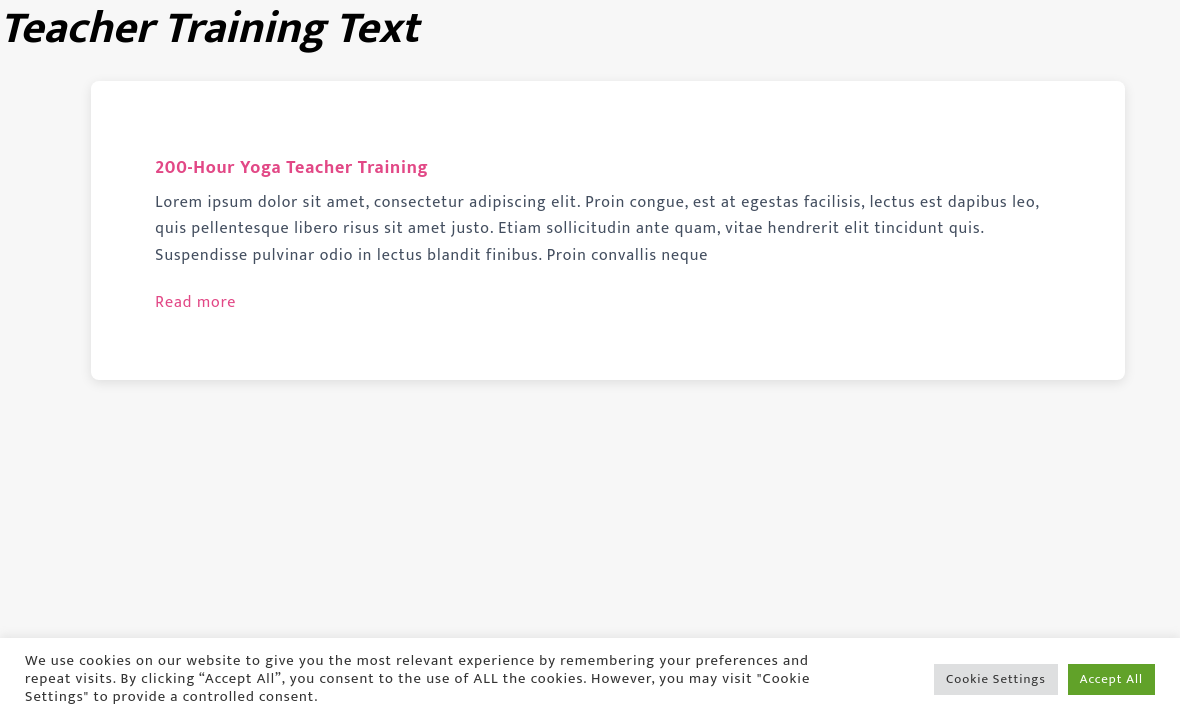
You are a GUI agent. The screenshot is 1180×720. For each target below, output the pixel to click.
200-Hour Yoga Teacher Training (291, 168)
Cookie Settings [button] (996, 679)
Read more (195, 302)
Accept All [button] (1111, 679)
